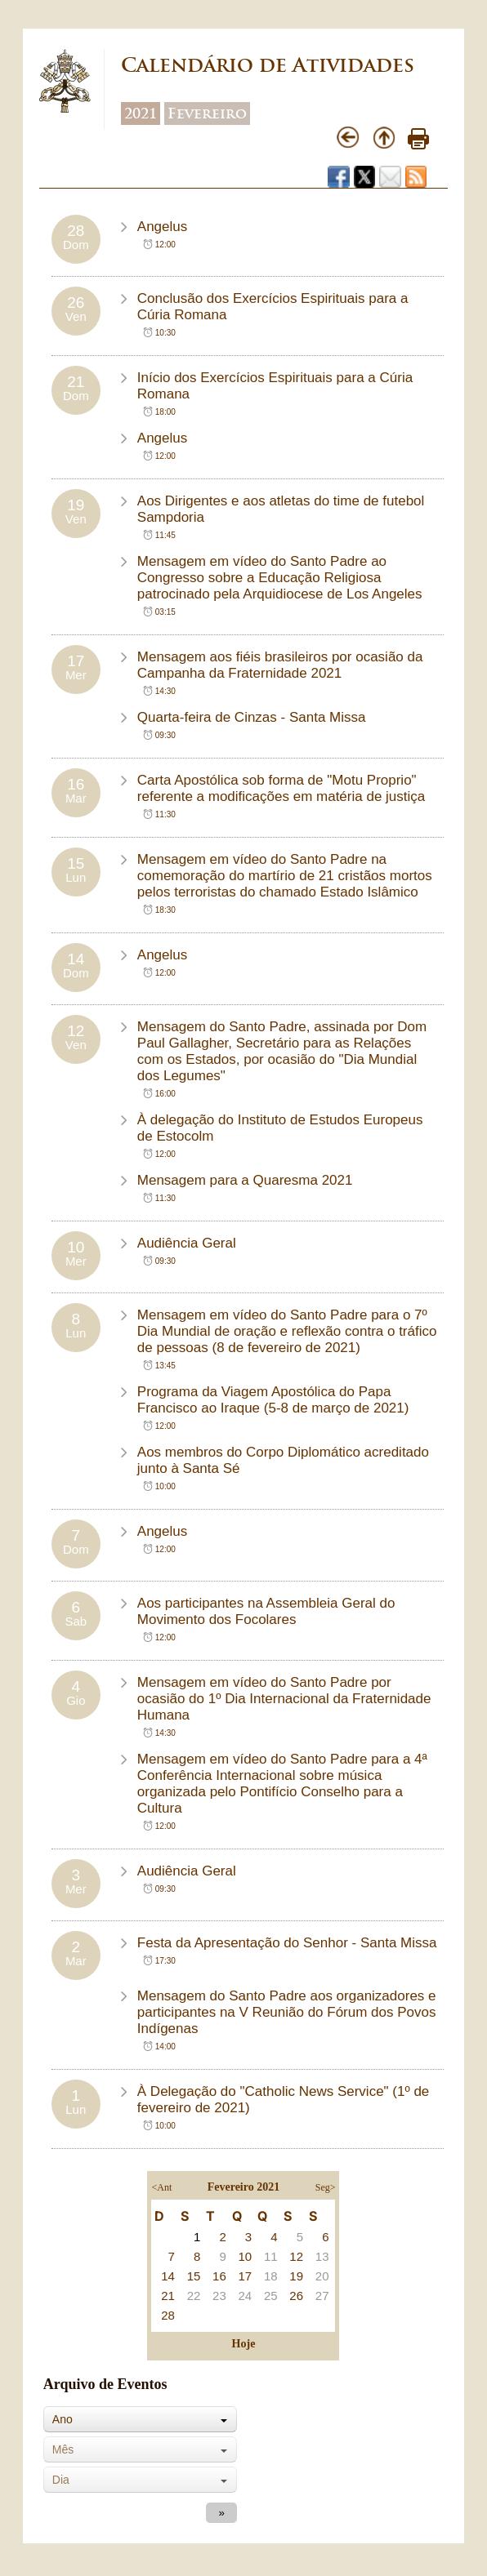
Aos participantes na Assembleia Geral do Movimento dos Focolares (266, 1611)
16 (219, 2276)
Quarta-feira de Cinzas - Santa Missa (251, 717)
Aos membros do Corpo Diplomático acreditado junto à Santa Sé (283, 1460)
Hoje (244, 2344)
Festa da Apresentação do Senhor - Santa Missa (287, 1943)
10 (245, 2256)
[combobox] (140, 2419)
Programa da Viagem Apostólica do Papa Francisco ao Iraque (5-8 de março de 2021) (273, 1400)
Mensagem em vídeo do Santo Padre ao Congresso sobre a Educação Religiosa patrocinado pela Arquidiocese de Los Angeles (279, 578)
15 (194, 2276)
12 (296, 2256)
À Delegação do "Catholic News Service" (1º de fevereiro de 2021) (283, 2100)
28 (168, 2315)
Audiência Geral (186, 1243)
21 (168, 2295)
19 (296, 2276)
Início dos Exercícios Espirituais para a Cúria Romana (275, 386)
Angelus (162, 226)
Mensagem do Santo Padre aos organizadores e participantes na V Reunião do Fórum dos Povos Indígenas (286, 2012)
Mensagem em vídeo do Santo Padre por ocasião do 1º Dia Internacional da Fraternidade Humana (284, 1699)
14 (168, 2276)
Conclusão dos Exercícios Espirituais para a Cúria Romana (273, 307)
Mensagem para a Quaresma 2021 (245, 1180)
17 (245, 2276)
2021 (140, 113)
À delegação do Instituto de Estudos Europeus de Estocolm (280, 1128)
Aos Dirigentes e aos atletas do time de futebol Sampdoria (281, 509)
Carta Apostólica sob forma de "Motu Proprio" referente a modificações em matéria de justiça (281, 788)
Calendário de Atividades (267, 65)
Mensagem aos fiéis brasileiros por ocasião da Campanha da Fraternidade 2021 (280, 665)
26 (296, 2295)
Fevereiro (207, 113)
